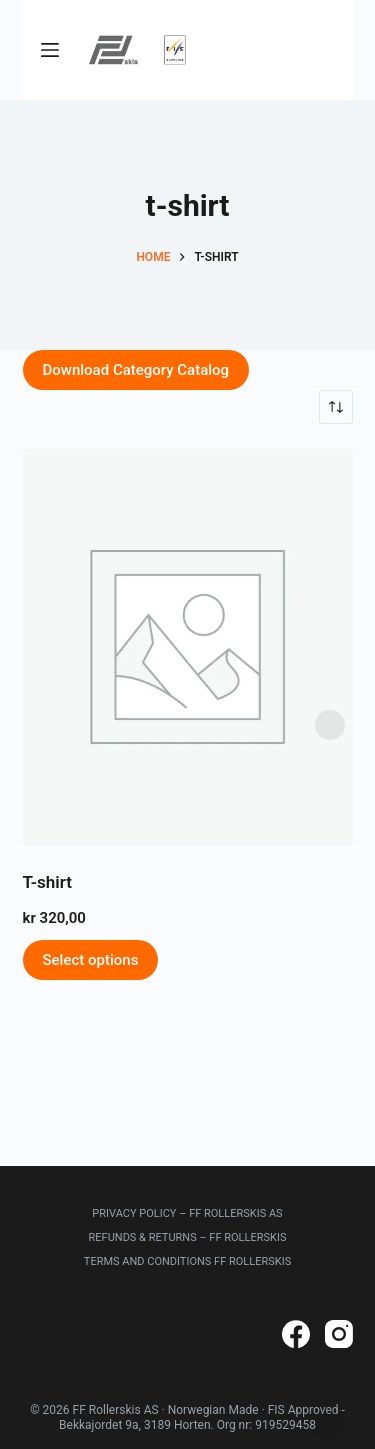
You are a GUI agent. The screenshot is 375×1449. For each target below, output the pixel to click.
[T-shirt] (188, 647)
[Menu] (50, 50)
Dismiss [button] (330, 1424)
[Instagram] (339, 1334)
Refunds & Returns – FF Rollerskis (188, 1237)
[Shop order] (336, 407)
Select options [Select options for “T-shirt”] (91, 960)
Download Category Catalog (136, 370)
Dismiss (330, 725)
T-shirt (47, 882)
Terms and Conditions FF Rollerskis (187, 1261)
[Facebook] (296, 1334)
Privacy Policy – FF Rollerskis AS (187, 1213)
